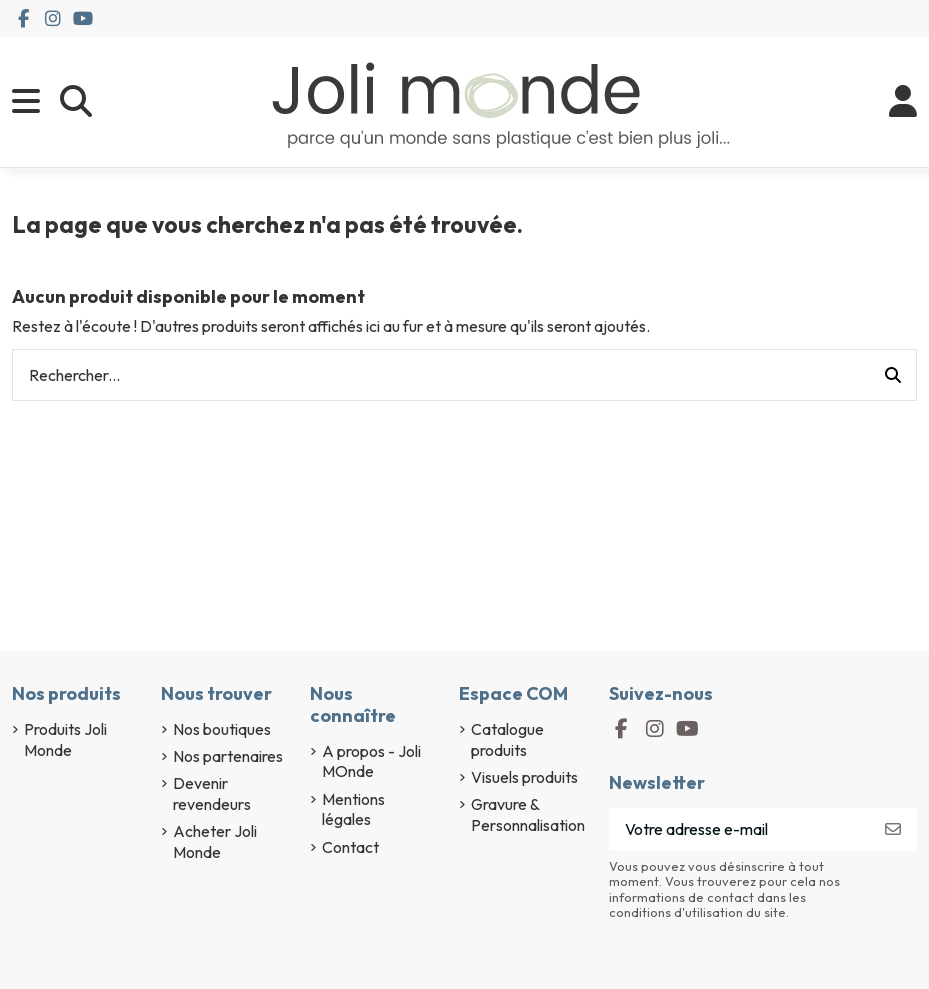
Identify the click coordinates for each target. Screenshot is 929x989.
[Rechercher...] (893, 375)
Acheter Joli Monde (215, 841)
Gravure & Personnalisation (528, 814)
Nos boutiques (222, 729)
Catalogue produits (507, 739)
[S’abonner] (893, 829)
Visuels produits (524, 777)
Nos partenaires (228, 756)
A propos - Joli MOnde (371, 761)
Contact (350, 847)
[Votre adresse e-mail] (739, 829)
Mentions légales (353, 809)
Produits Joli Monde (65, 739)
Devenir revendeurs (212, 793)
